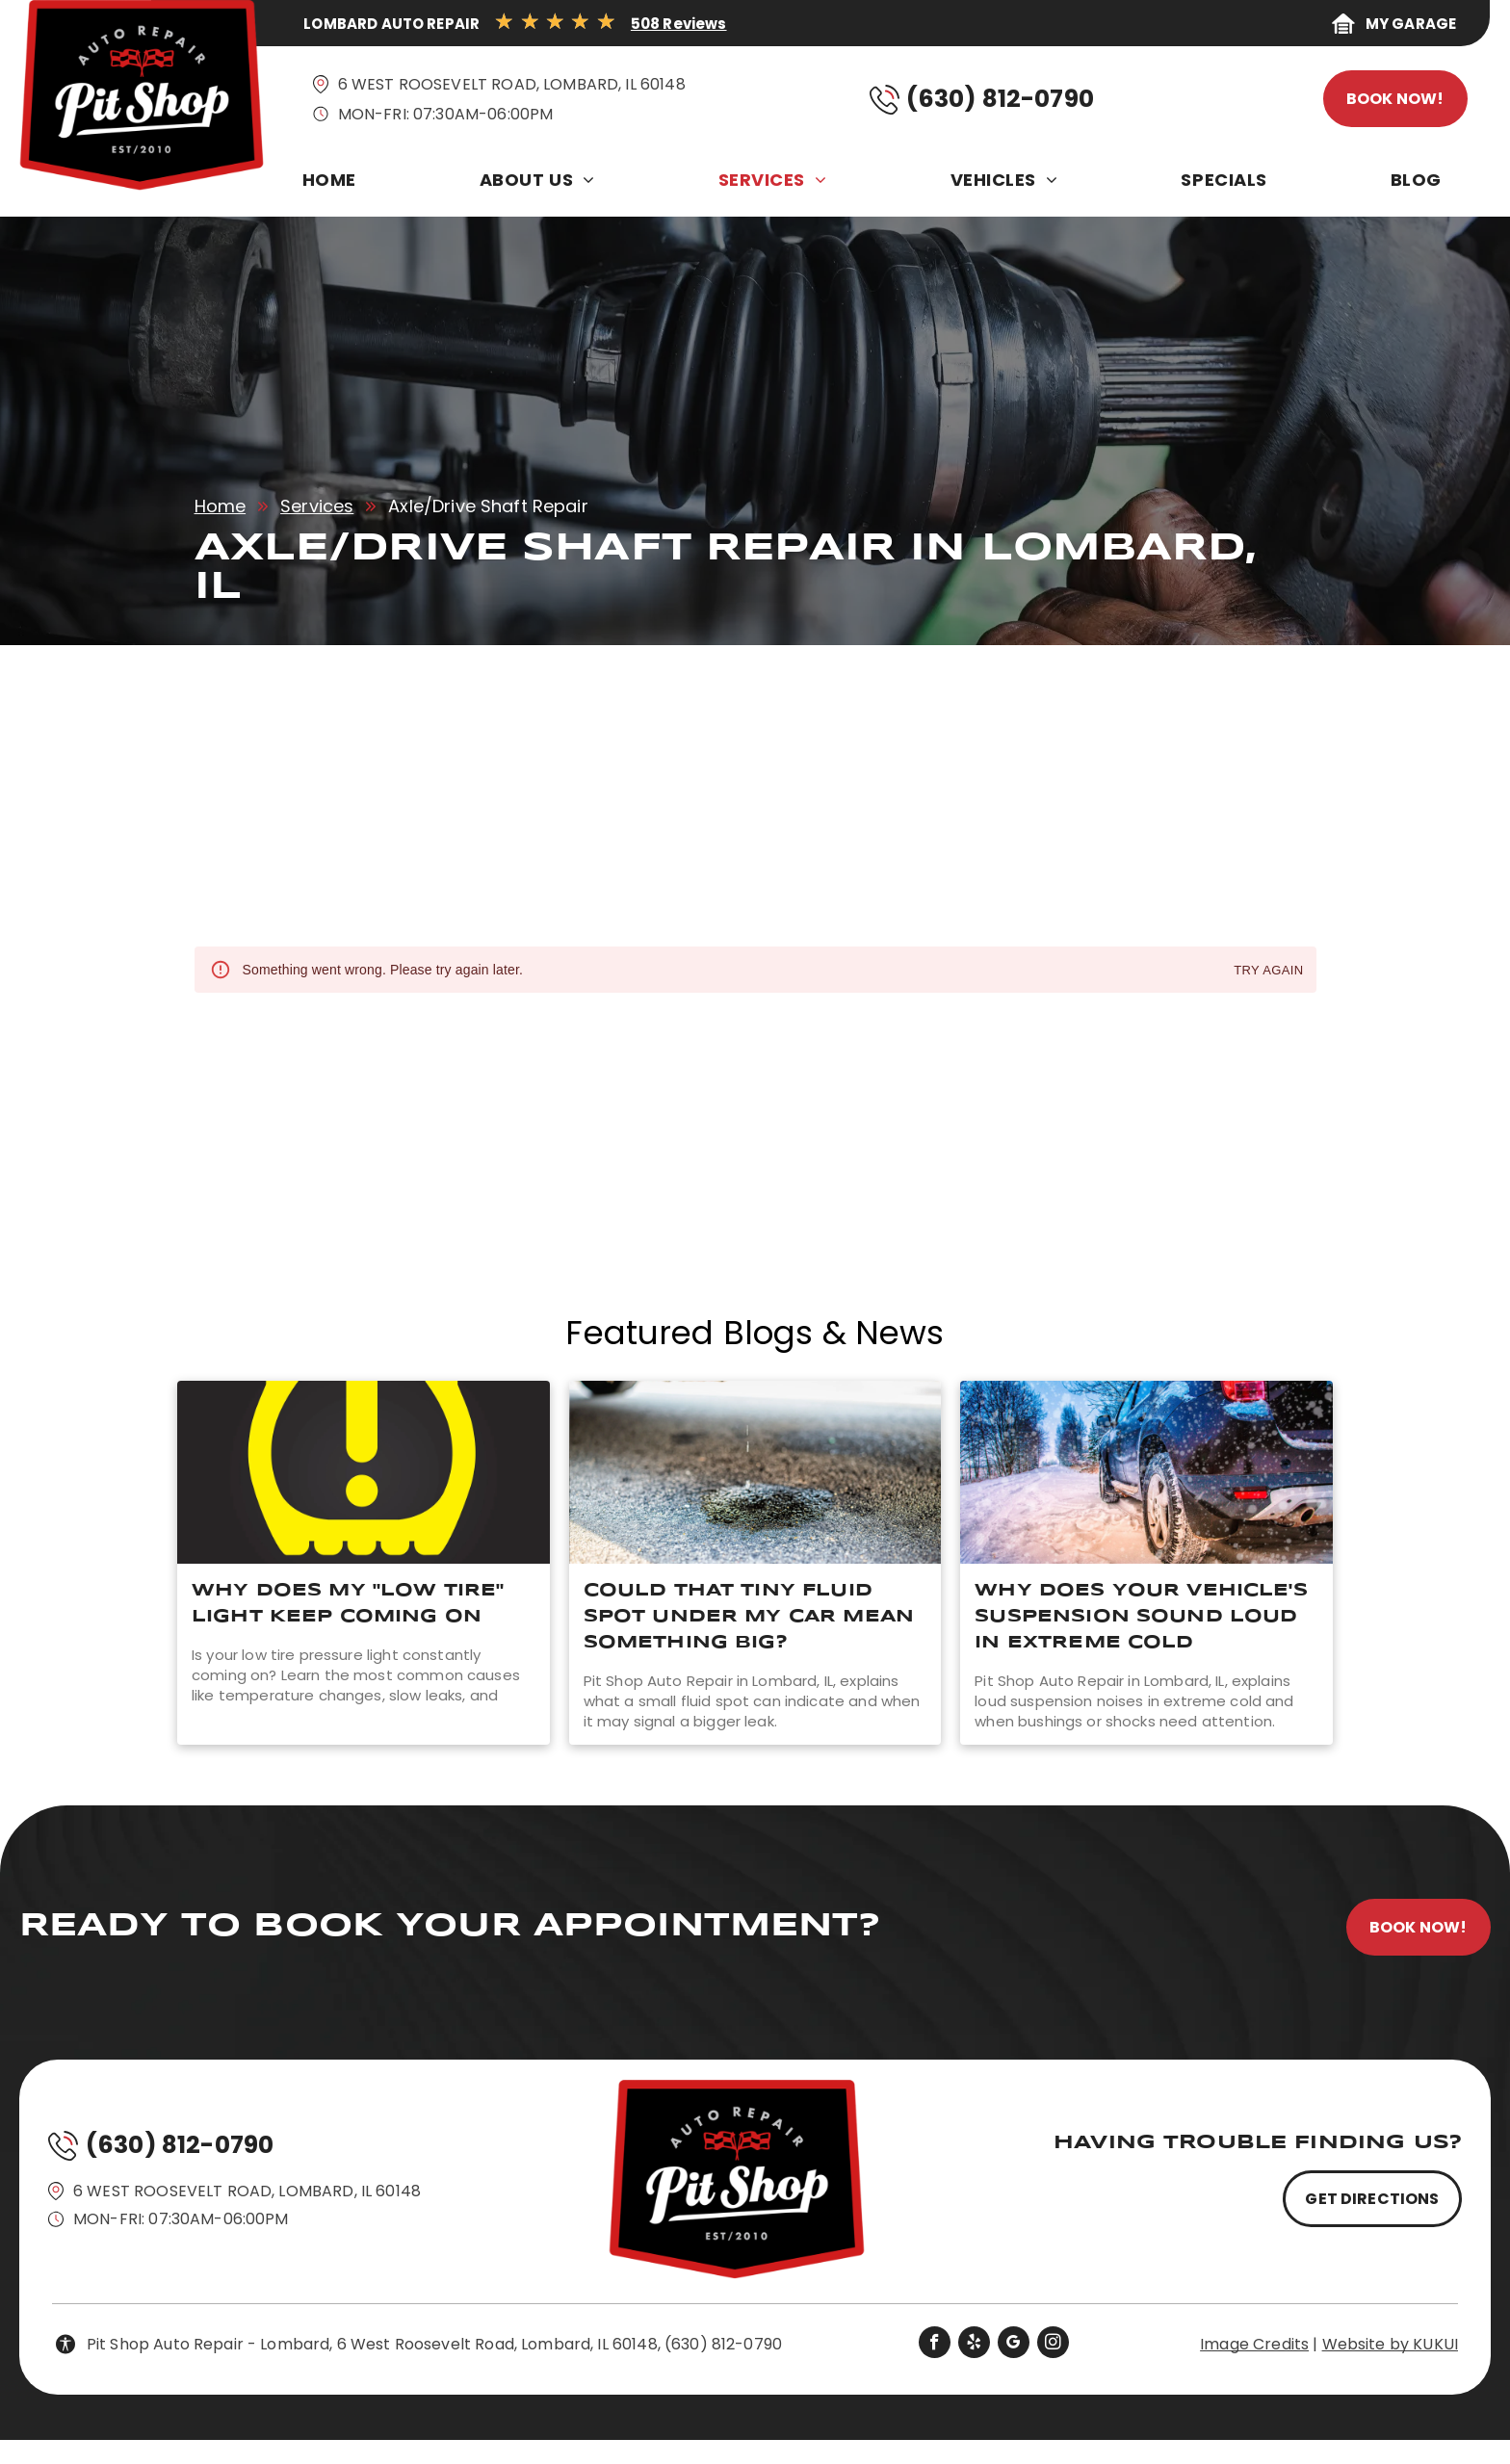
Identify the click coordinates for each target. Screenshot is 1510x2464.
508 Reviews (679, 23)
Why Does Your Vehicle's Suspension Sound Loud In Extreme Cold (1141, 1616)
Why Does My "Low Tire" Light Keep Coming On (348, 1603)
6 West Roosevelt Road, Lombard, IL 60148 (512, 84)
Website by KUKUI (1390, 2344)
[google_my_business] (1013, 2344)
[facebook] (934, 2344)
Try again (1268, 971)
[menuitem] (334, 184)
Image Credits (1254, 2344)
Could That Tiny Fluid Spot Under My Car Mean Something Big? (749, 1616)
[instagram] (1053, 2344)
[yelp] (974, 2344)
